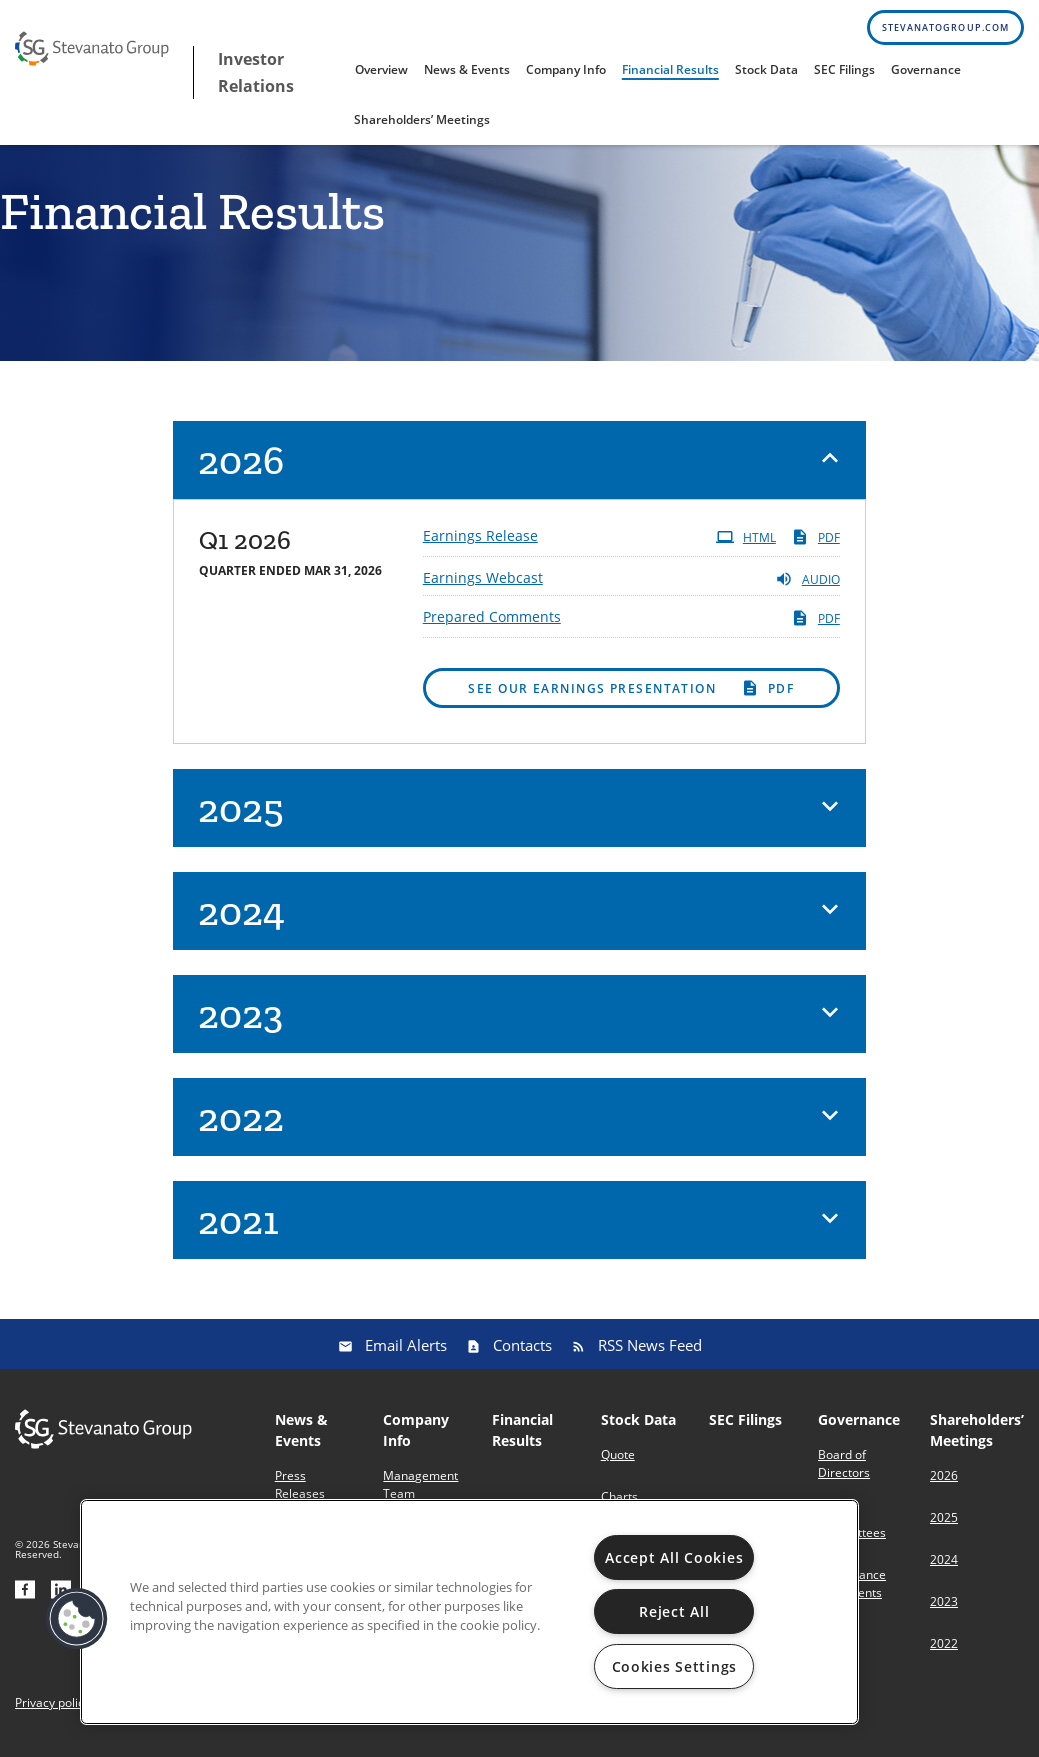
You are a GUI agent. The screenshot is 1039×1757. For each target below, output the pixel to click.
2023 (944, 1609)
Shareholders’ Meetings (422, 119)
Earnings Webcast (483, 585)
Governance (926, 69)
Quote (618, 1462)
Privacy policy (52, 1711)
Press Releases (300, 1492)
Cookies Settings (675, 1666)
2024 (944, 1567)
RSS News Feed (650, 1353)
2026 (944, 1483)
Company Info (566, 69)
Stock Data (766, 69)
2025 (944, 1525)
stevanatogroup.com (945, 27)
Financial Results (670, 69)
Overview (381, 69)
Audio (807, 587)
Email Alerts (406, 1353)
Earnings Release (480, 543)
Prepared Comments (492, 624)
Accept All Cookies (674, 1557)
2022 (944, 1651)
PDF (815, 545)
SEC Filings (844, 69)
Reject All (674, 1611)
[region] (469, 1612)
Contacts (522, 1353)
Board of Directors (844, 1471)
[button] (519, 468)
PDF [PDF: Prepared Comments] (815, 626)
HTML (746, 545)
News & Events (467, 69)
